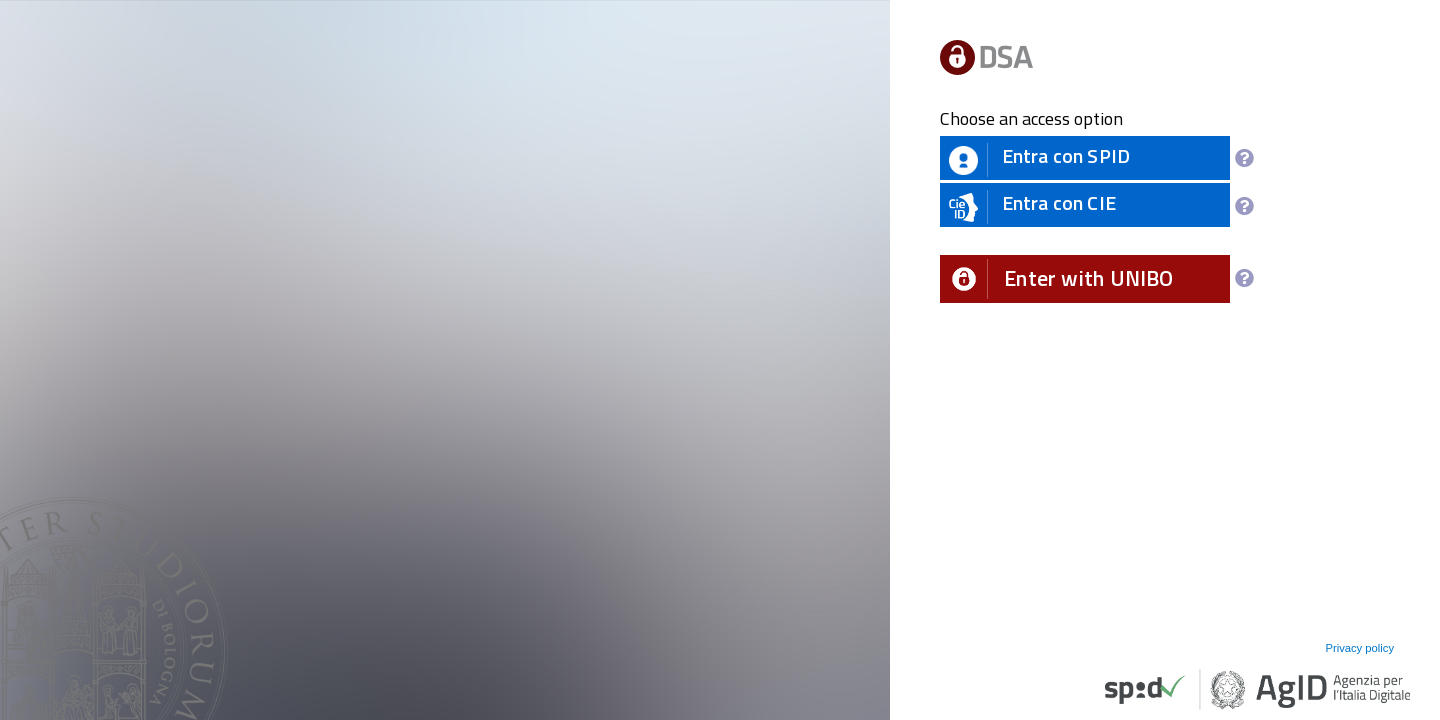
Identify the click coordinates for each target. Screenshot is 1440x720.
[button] (1085, 279)
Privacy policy (1359, 648)
